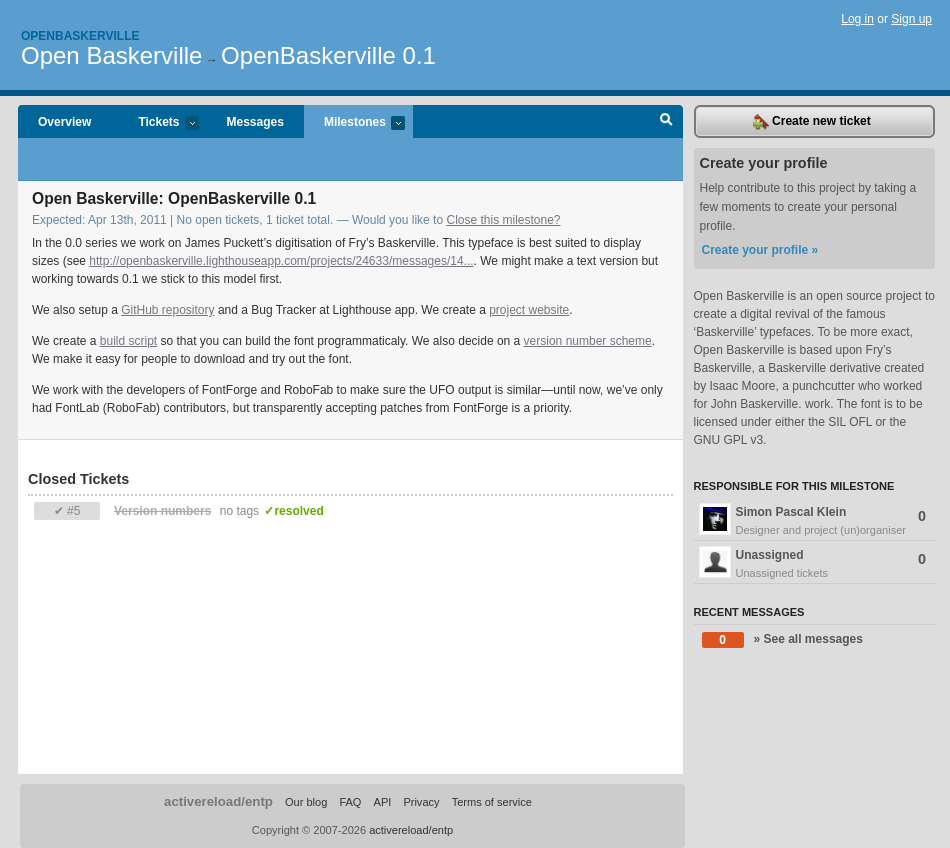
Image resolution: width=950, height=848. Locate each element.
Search (666, 122)
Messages (255, 122)
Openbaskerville (80, 36)
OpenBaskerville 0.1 (328, 55)
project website (529, 310)
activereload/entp (218, 801)
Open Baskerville (111, 55)
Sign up (911, 19)
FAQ (350, 802)
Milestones (354, 123)
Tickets (158, 123)
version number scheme (588, 341)
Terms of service (492, 802)
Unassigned (815, 564)
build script (128, 341)
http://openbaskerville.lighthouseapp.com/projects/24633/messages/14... (281, 261)
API (383, 802)
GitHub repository (167, 310)
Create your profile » (760, 250)
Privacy (421, 802)
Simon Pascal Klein (815, 521)
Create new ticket (812, 122)
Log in (857, 19)
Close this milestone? (503, 220)
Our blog (306, 802)
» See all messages (782, 640)
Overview (64, 122)
